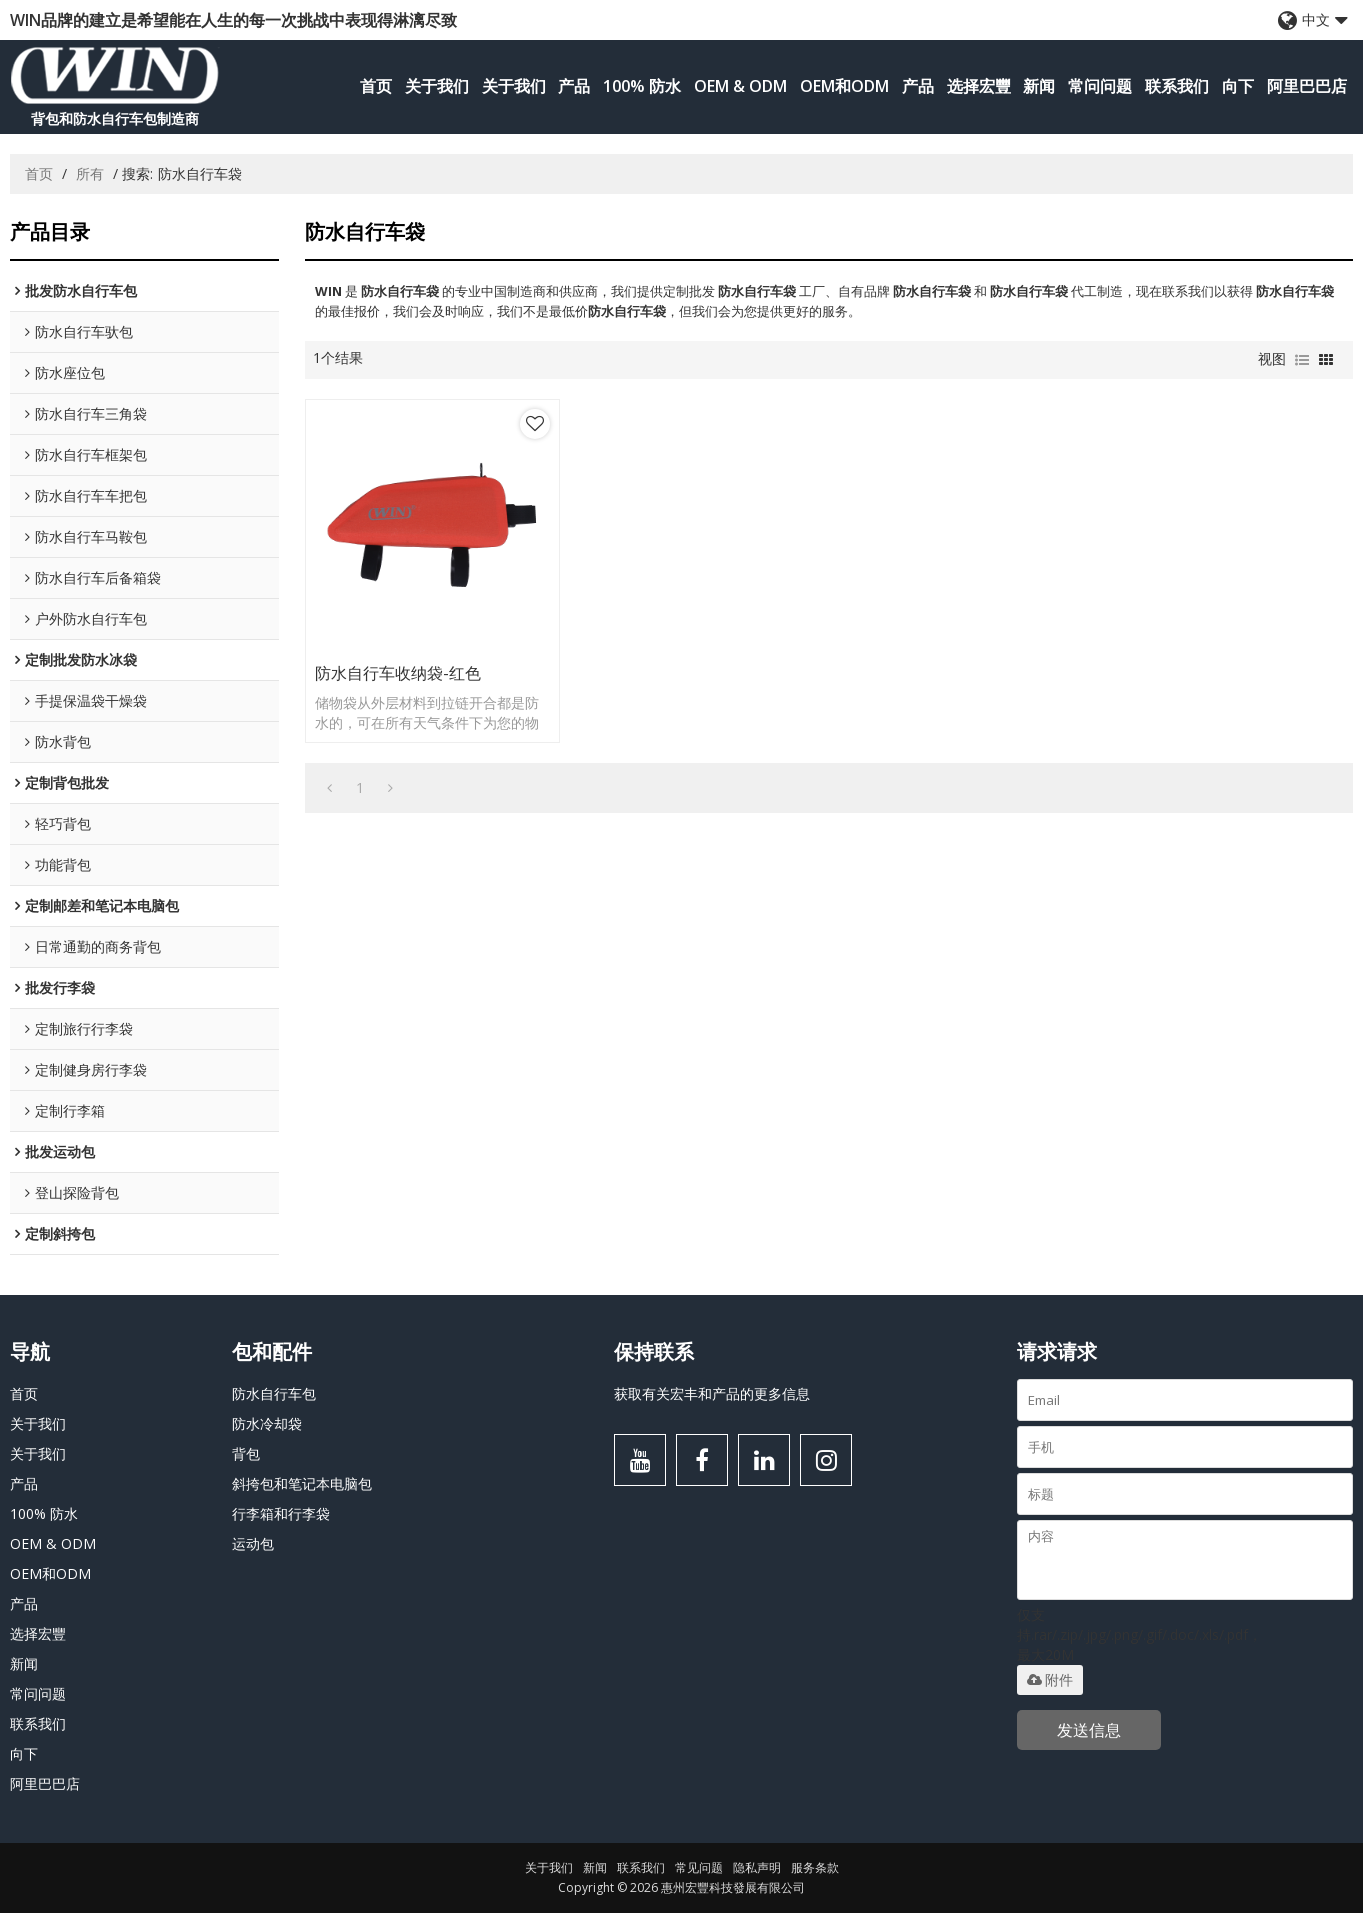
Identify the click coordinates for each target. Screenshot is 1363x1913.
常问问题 (1100, 86)
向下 (1238, 86)
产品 (574, 86)
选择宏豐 (979, 86)
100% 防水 (642, 86)
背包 (246, 1453)
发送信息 (1089, 1730)
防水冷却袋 (267, 1423)
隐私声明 (757, 1867)
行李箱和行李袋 (281, 1513)
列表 (1302, 360)
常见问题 (699, 1867)
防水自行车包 (274, 1393)
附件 (1050, 1680)
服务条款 (815, 1867)
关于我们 (437, 86)
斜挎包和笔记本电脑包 (302, 1483)
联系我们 (1177, 86)
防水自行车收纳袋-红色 (398, 673)
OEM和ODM (844, 86)
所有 (90, 173)
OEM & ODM (740, 86)
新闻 (1039, 86)
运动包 (253, 1543)
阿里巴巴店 (1307, 86)
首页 (376, 86)
